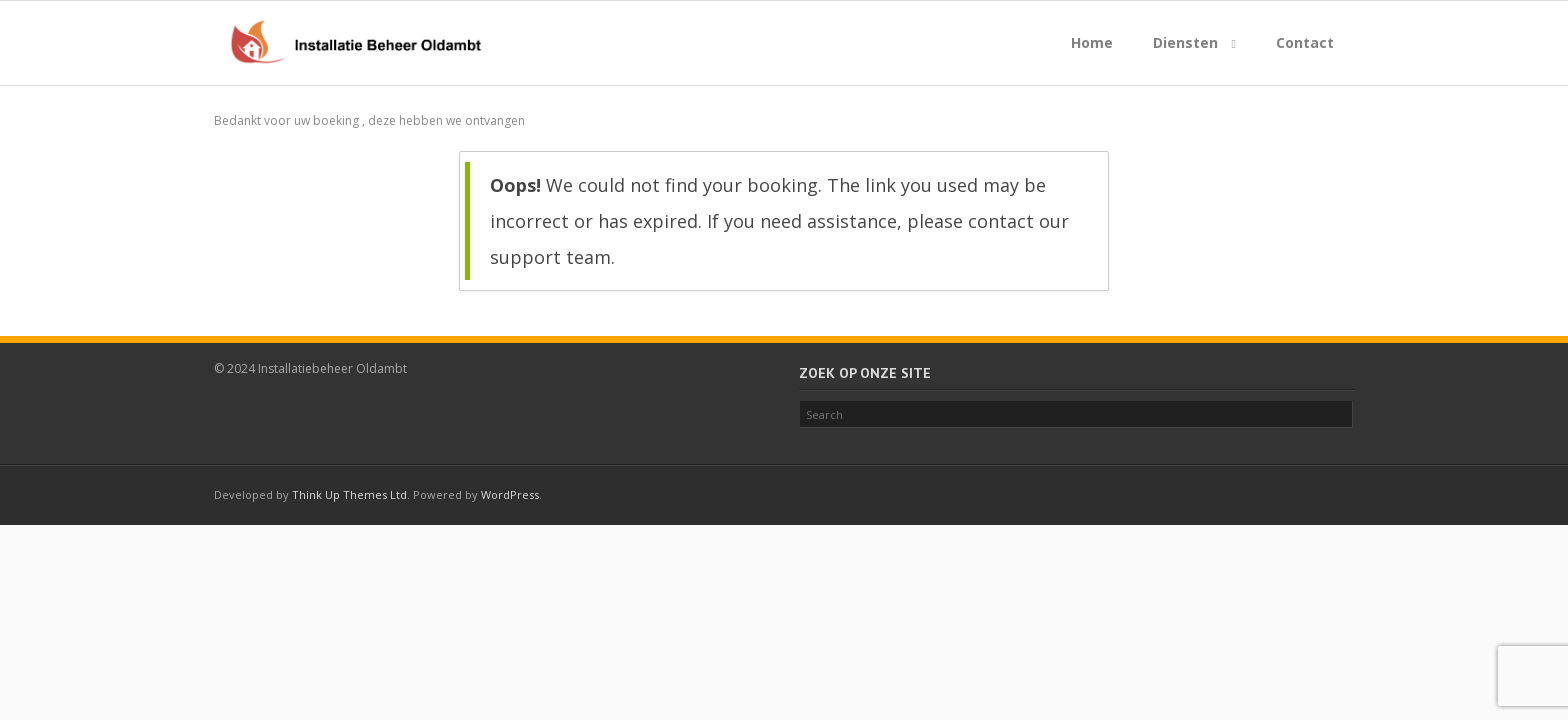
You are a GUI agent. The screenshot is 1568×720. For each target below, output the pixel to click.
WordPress (510, 494)
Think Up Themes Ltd (349, 494)
